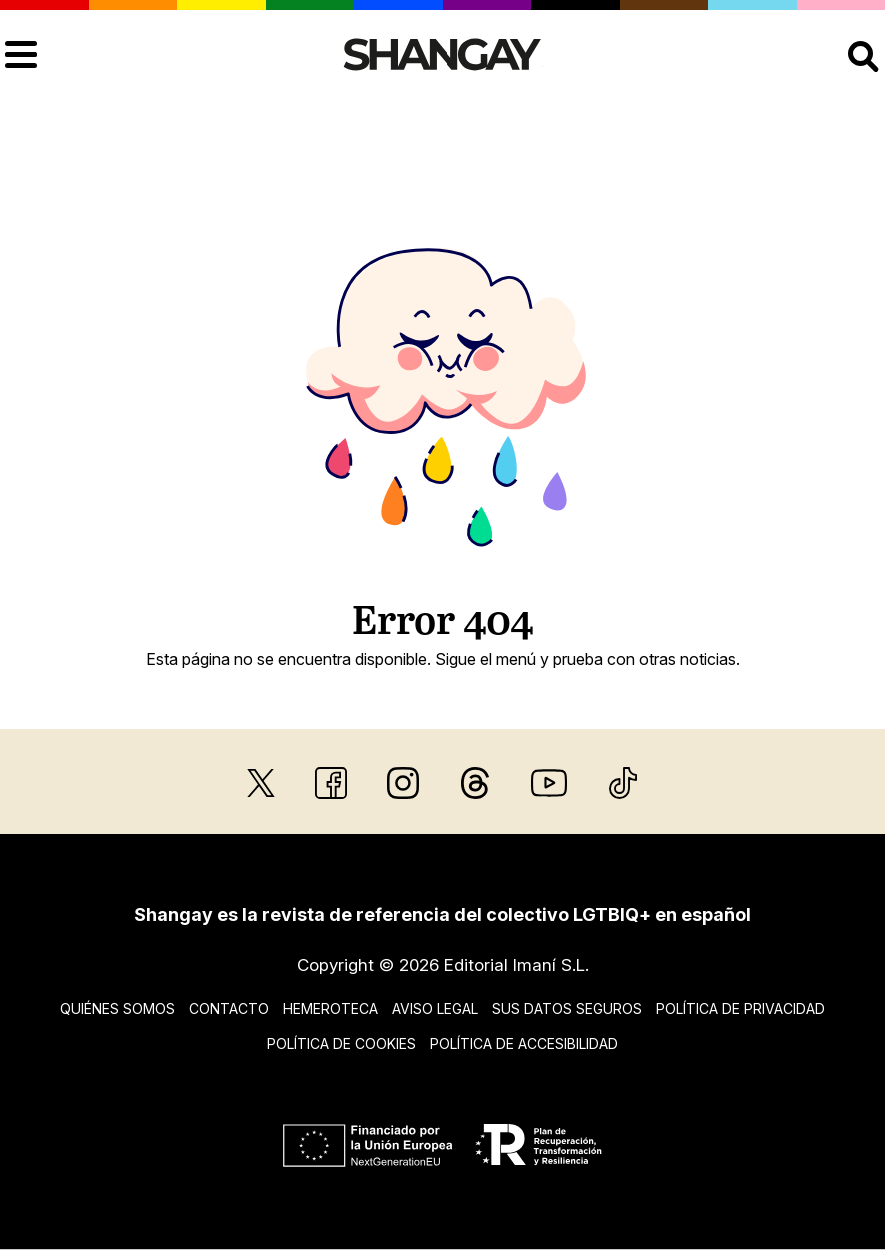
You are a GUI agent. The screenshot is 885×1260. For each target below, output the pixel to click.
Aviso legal (435, 1008)
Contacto (229, 1008)
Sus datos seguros (567, 1008)
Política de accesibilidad (524, 1043)
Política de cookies (341, 1043)
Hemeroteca (330, 1008)
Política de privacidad (740, 1008)
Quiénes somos (117, 1008)
